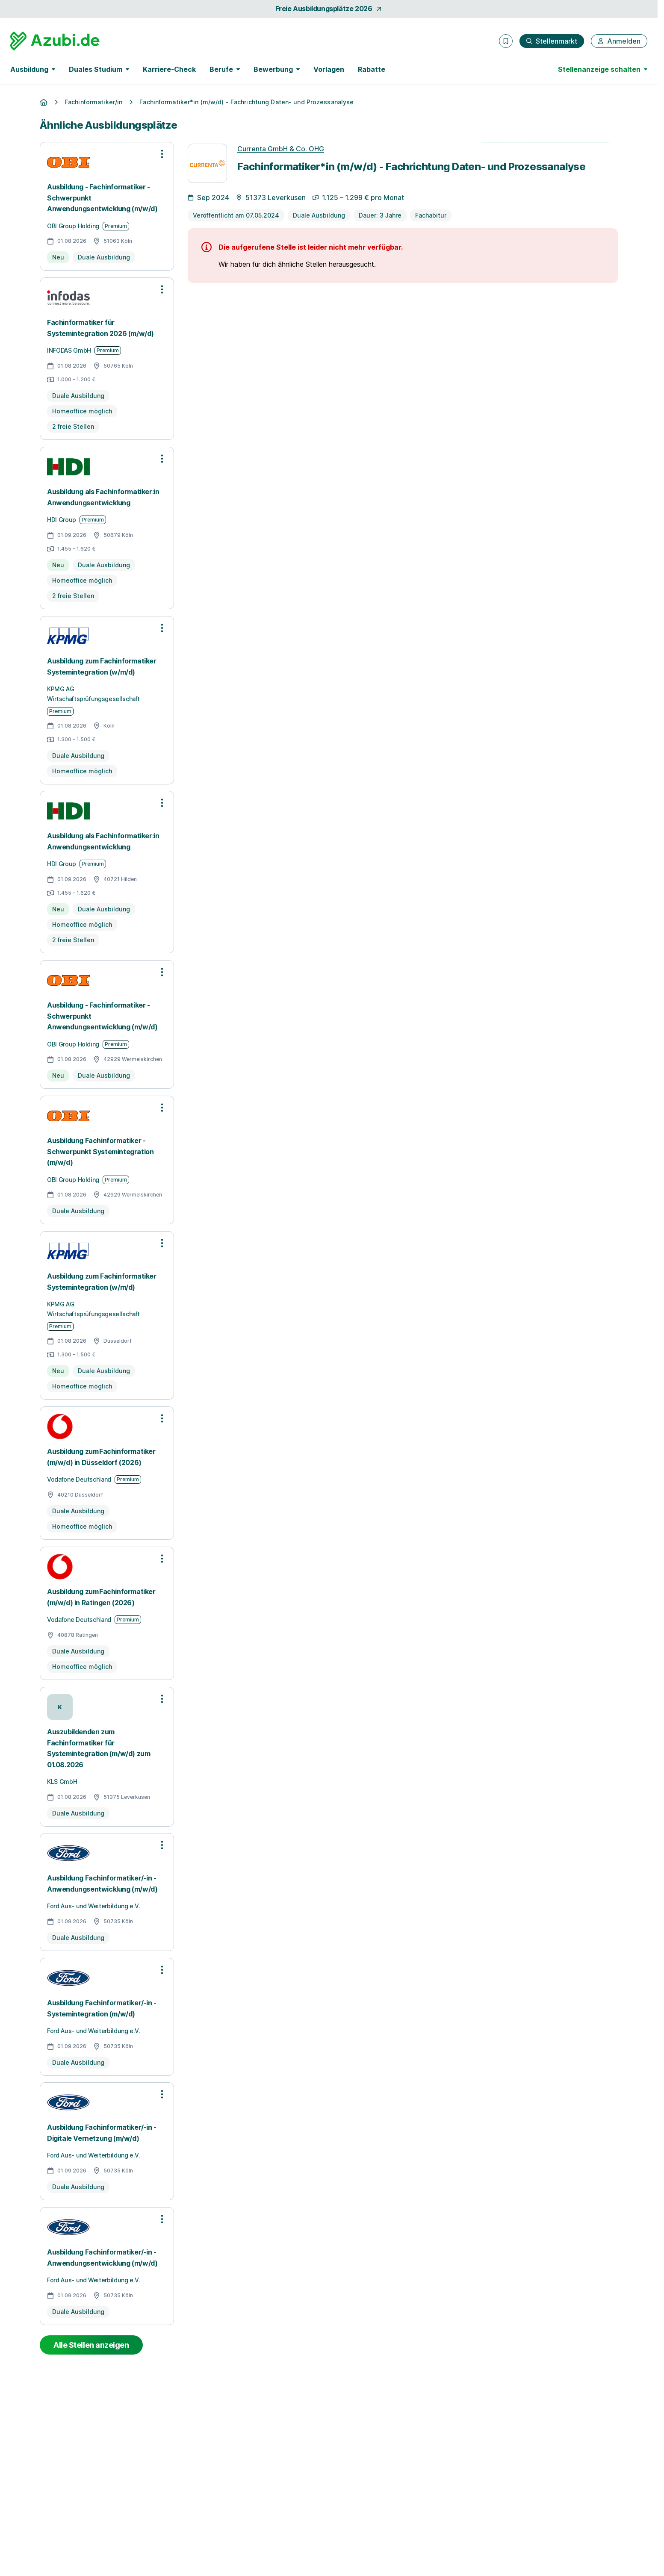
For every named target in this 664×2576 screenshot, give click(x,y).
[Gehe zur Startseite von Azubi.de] (55, 41)
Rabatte (371, 69)
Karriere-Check (169, 69)
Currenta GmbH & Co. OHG (280, 148)
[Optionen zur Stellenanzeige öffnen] (162, 153)
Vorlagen (328, 69)
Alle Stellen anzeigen (91, 2344)
